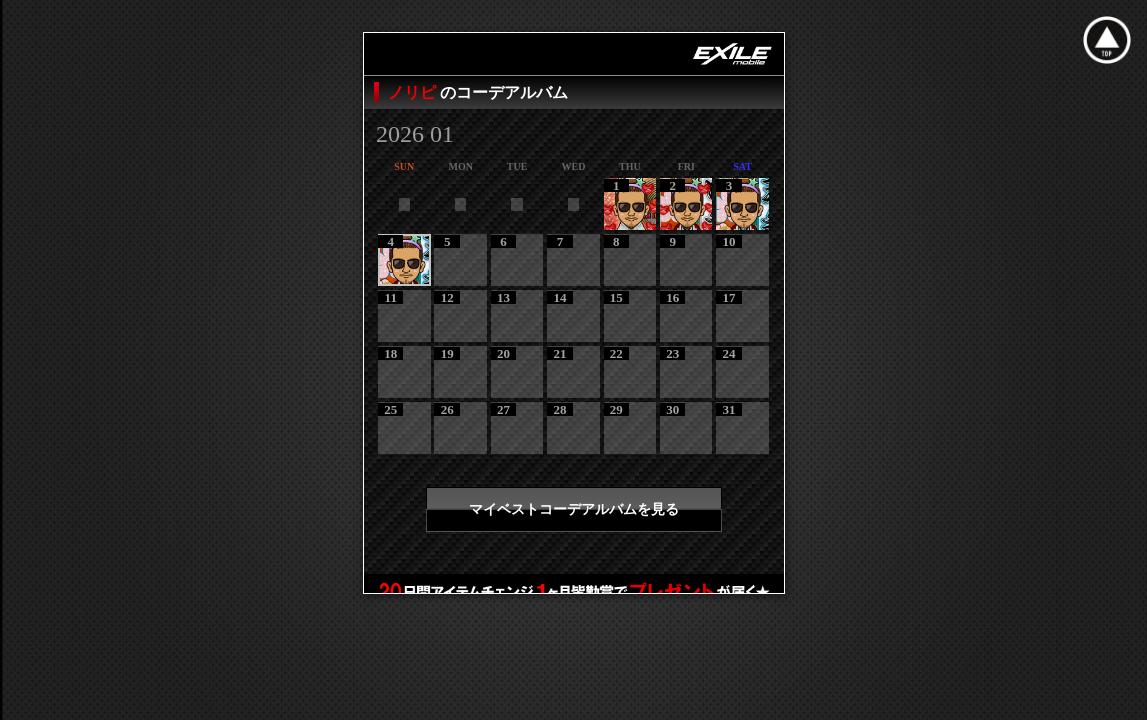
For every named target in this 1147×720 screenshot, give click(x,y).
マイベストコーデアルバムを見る (574, 509)
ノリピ (414, 92)
